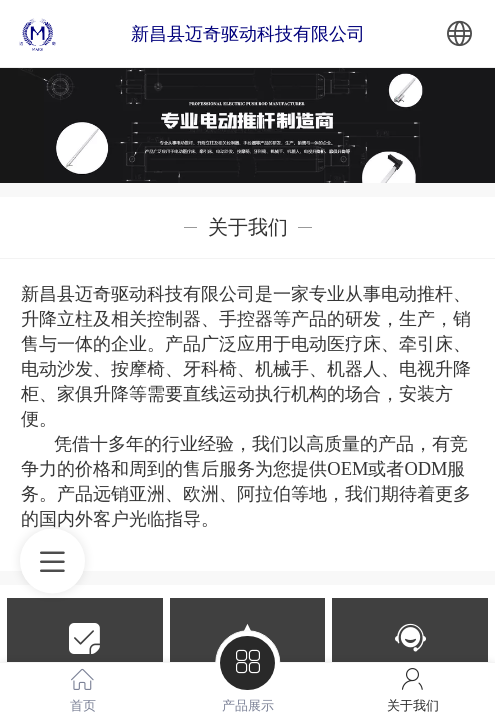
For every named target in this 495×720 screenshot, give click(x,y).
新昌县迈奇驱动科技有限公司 (248, 33)
